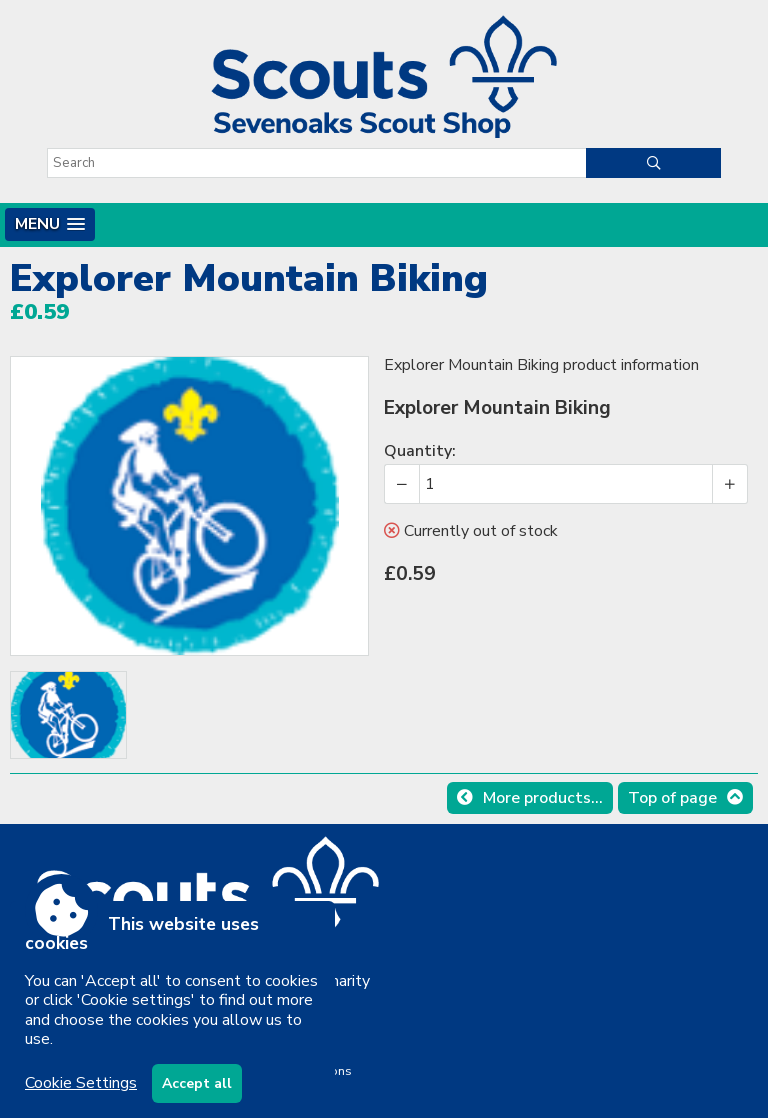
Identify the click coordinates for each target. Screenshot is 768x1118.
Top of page (672, 798)
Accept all (197, 1083)
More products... (543, 798)
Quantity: (420, 451)
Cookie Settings (81, 1083)
